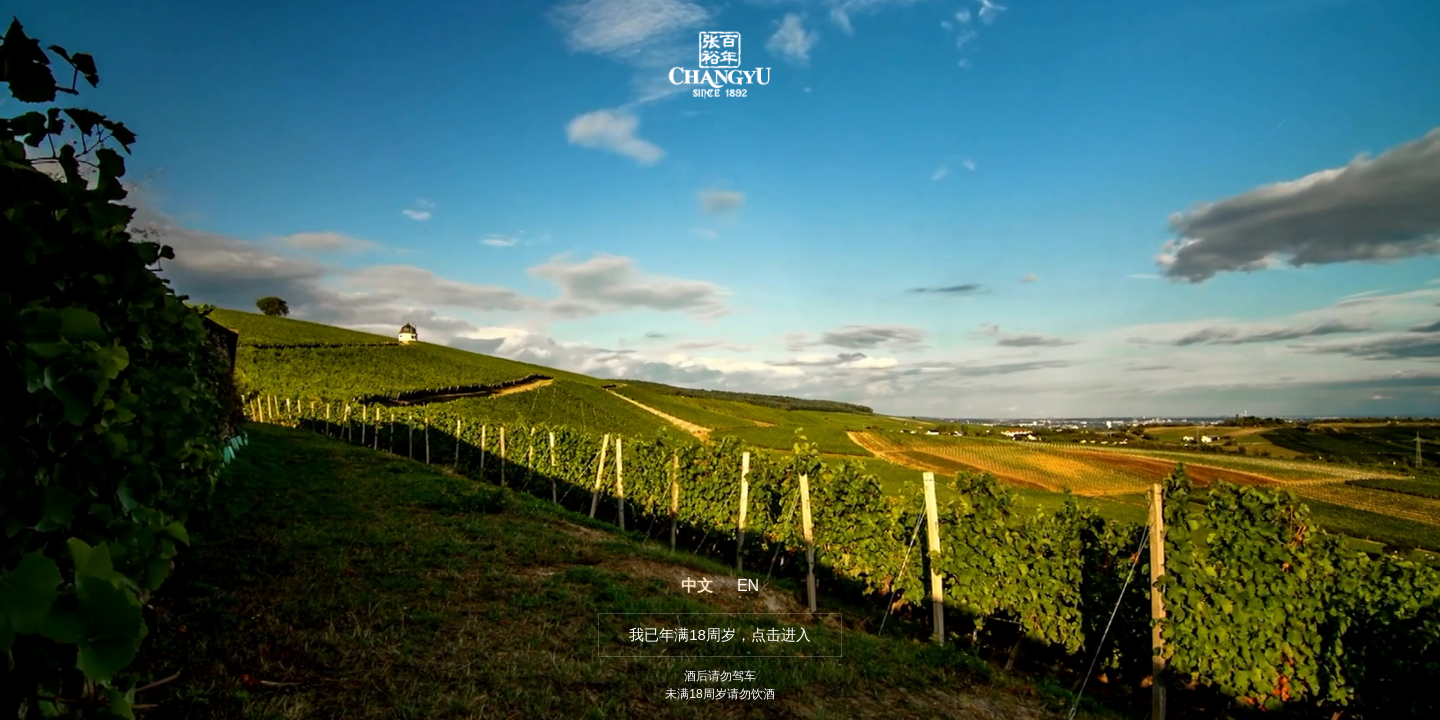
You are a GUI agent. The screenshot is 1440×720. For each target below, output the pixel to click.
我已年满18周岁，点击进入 (720, 634)
